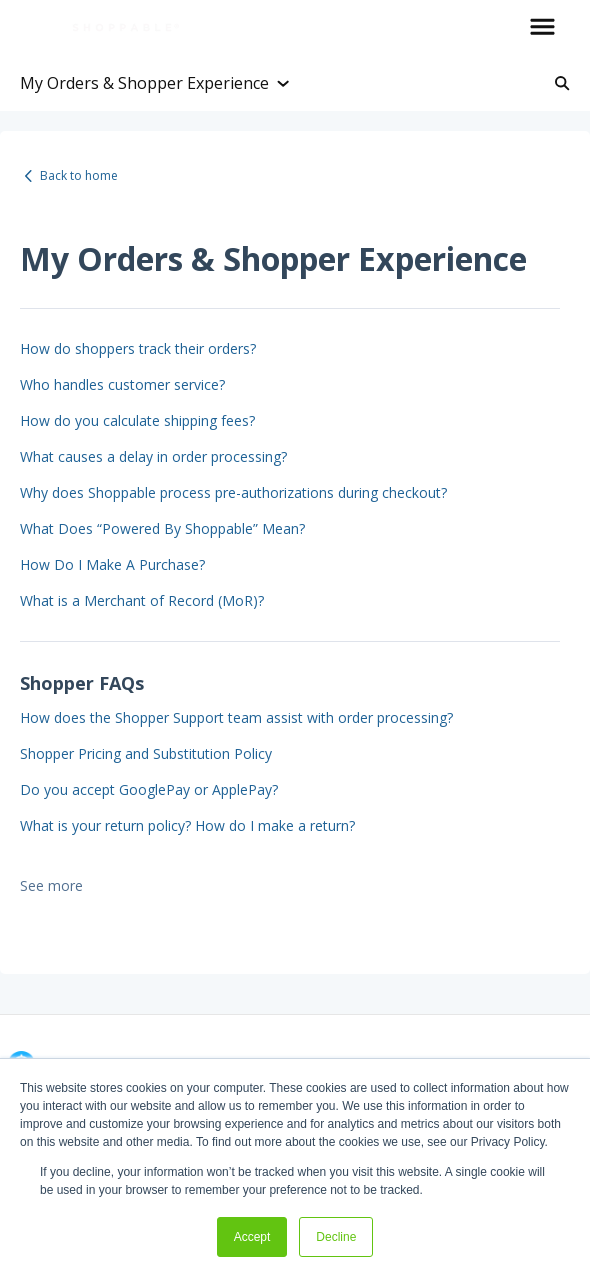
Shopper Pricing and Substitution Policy (146, 753)
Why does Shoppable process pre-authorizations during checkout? (233, 492)
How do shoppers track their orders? (138, 348)
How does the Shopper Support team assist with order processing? (236, 717)
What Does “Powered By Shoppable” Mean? (162, 528)
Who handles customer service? (122, 384)
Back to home (79, 175)
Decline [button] (336, 1237)
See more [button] (51, 885)
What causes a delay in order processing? (153, 456)
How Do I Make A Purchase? (112, 564)
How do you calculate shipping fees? (137, 420)
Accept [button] (252, 1237)
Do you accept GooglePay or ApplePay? (149, 789)
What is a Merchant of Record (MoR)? (142, 600)
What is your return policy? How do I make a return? (187, 825)
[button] (542, 28)
